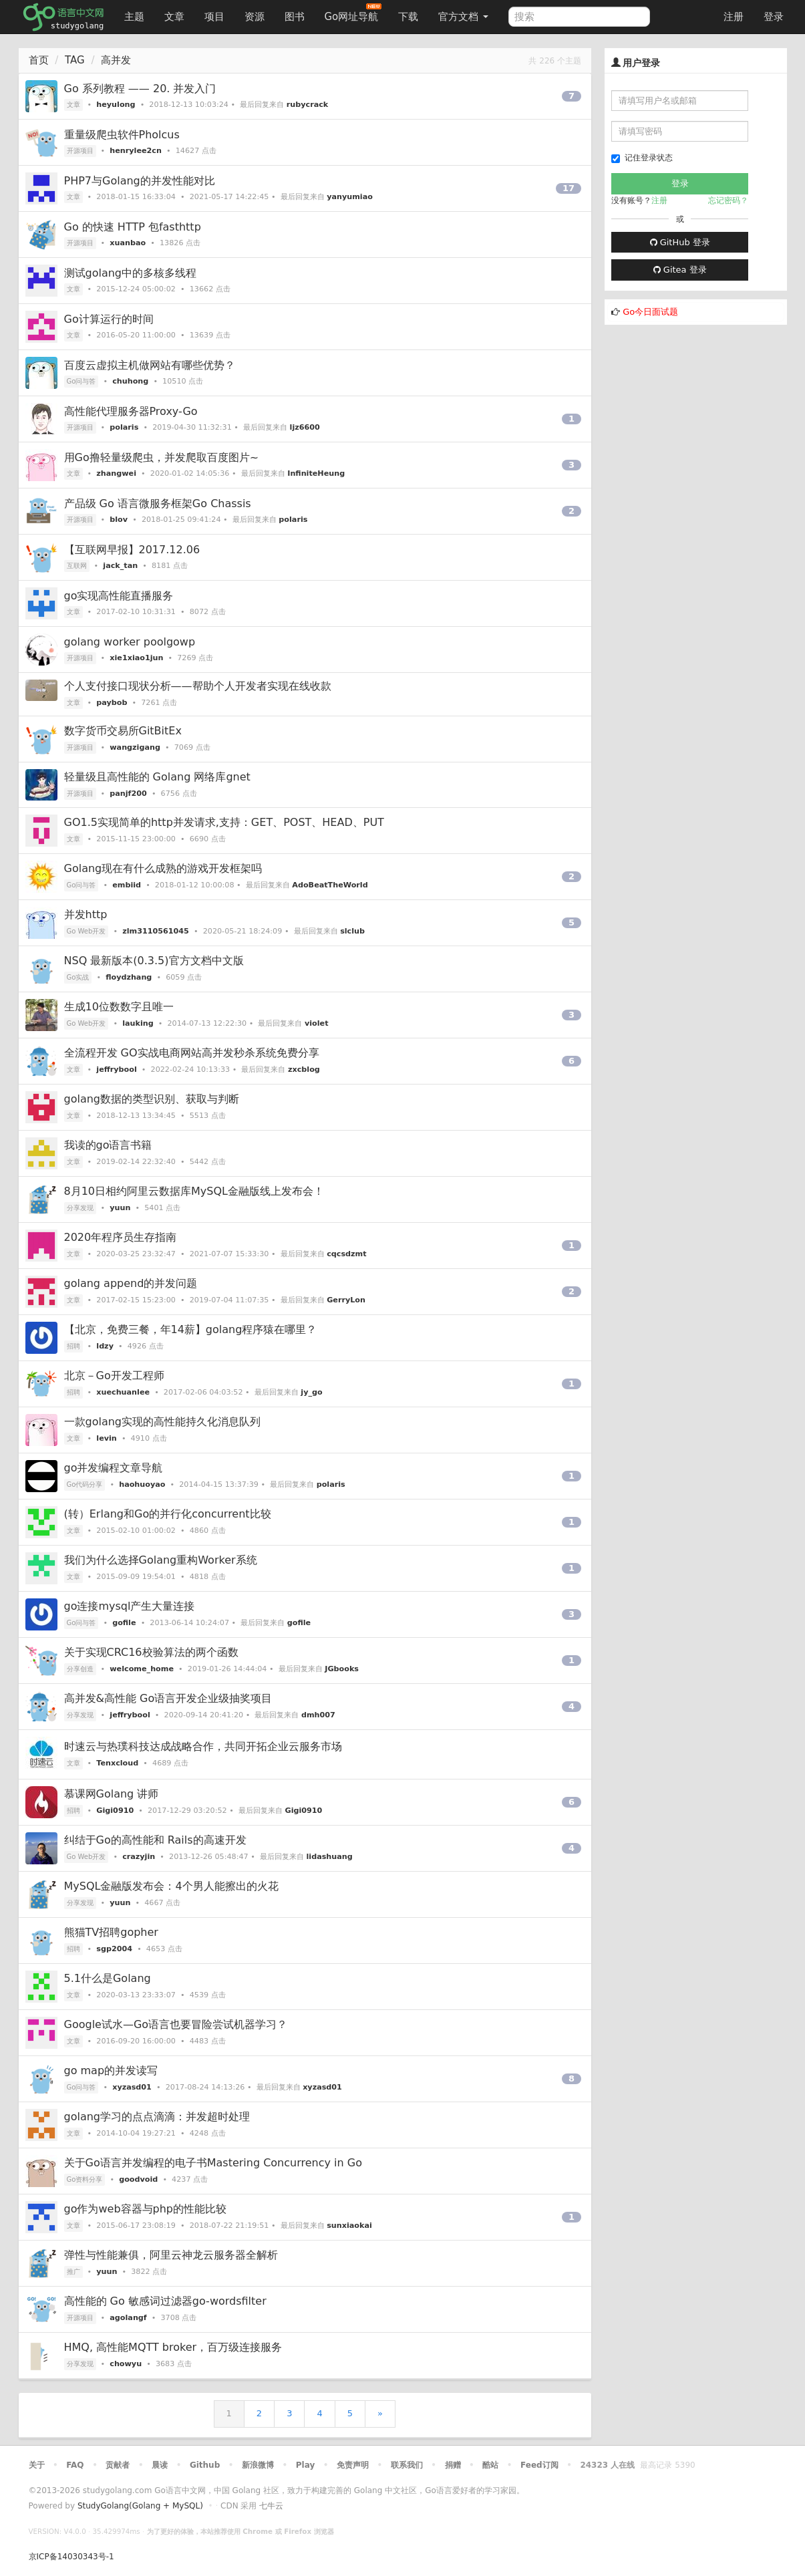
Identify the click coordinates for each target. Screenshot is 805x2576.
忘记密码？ (728, 200)
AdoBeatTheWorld (329, 885)
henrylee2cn (136, 150)
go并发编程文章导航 (113, 1467)
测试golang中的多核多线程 (130, 273)
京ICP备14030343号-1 (71, 2556)
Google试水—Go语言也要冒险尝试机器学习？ (176, 2024)
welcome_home (142, 1669)
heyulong (115, 104)
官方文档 (463, 17)
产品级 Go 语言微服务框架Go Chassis (157, 503)
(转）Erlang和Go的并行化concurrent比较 (167, 1514)
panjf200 (128, 793)
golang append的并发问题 (131, 1283)
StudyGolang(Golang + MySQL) (140, 2506)
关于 (37, 2465)
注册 (733, 17)
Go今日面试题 (650, 312)
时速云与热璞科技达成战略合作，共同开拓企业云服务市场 (203, 1746)
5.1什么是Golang (107, 1978)
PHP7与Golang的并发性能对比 (139, 180)
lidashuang (329, 1856)
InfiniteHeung (316, 473)
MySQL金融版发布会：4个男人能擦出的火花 (171, 1886)
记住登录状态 (642, 158)
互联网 (77, 565)
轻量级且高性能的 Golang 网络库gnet (157, 776)
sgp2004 (114, 1949)
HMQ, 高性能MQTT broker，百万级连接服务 (173, 2347)
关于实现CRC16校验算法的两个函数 (151, 1652)
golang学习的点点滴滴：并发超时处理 (157, 2116)
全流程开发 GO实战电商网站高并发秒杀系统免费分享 (191, 1052)
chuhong (130, 381)
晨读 (160, 2465)
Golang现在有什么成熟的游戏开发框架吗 (163, 868)
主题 (134, 17)
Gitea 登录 (680, 270)
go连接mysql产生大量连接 (129, 1606)
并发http (86, 914)
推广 (73, 2271)
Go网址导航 (353, 13)
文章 (174, 17)
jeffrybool (116, 1069)
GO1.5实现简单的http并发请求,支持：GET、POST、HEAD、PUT (224, 822)
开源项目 (80, 150)
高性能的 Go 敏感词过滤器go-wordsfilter (165, 2301)
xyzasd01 (132, 2087)
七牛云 (271, 2506)
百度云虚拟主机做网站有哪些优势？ (149, 365)
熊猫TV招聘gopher (111, 1932)
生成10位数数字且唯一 (119, 1006)
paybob (111, 702)
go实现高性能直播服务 (119, 595)
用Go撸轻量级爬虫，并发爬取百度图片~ (161, 457)
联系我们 (407, 2465)
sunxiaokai (349, 2225)
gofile (124, 1622)
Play (305, 2465)
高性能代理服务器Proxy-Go (131, 411)
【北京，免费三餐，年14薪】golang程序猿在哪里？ (190, 1329)
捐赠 (453, 2465)
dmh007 (318, 1715)
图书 (295, 17)
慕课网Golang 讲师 (111, 1793)
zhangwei (116, 473)
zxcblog (304, 1069)
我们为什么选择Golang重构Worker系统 (160, 1560)
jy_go (311, 1392)
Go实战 (78, 977)
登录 (774, 17)
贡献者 (118, 2465)
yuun (120, 1207)
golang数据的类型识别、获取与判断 (152, 1099)
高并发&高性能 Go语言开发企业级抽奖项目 (168, 1698)
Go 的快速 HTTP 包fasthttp (132, 227)
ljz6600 (305, 427)
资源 (255, 17)
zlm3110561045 (155, 931)
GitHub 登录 (680, 242)
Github (205, 2465)
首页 (39, 60)
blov (119, 519)
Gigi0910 (115, 1810)
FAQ (75, 2465)
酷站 (490, 2465)
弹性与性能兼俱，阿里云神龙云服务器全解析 (171, 2255)
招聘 (73, 1346)
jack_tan (120, 565)
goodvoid (138, 2179)
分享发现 (80, 1207)
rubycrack (307, 104)
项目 (214, 17)
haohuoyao (142, 1484)
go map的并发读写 (111, 2070)
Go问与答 (81, 381)
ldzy (105, 1346)
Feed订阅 (539, 2465)
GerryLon (346, 1300)
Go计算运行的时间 (109, 319)
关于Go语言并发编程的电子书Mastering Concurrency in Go (213, 2162)
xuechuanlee (123, 1392)
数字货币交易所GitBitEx (123, 730)
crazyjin (138, 1856)
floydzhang (129, 977)
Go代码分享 (85, 1484)
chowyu (126, 2363)
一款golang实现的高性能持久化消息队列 (162, 1421)
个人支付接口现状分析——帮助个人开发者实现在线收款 (197, 686)
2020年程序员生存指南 (120, 1237)
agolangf (128, 2317)
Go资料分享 (85, 2179)
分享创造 (80, 1669)
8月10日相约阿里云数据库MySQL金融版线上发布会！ (194, 1191)
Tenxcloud (117, 1763)
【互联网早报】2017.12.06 (132, 549)
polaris (124, 427)
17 (568, 188)
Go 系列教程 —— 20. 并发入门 (140, 88)
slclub (352, 931)
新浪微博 (258, 2465)
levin (106, 1438)
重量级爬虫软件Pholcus (122, 134)
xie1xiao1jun (136, 658)
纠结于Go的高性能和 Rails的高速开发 (155, 1840)
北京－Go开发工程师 (114, 1375)
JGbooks (342, 1669)
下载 (408, 17)
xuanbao (128, 243)
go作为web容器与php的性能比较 (145, 2208)
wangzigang (135, 747)
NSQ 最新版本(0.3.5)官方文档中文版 (154, 960)
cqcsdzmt (346, 1254)
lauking (138, 1023)
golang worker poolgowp (130, 641)
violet (317, 1023)
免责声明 (353, 2465)
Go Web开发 (86, 931)
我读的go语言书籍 (108, 1145)
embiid (126, 885)
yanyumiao (350, 196)
